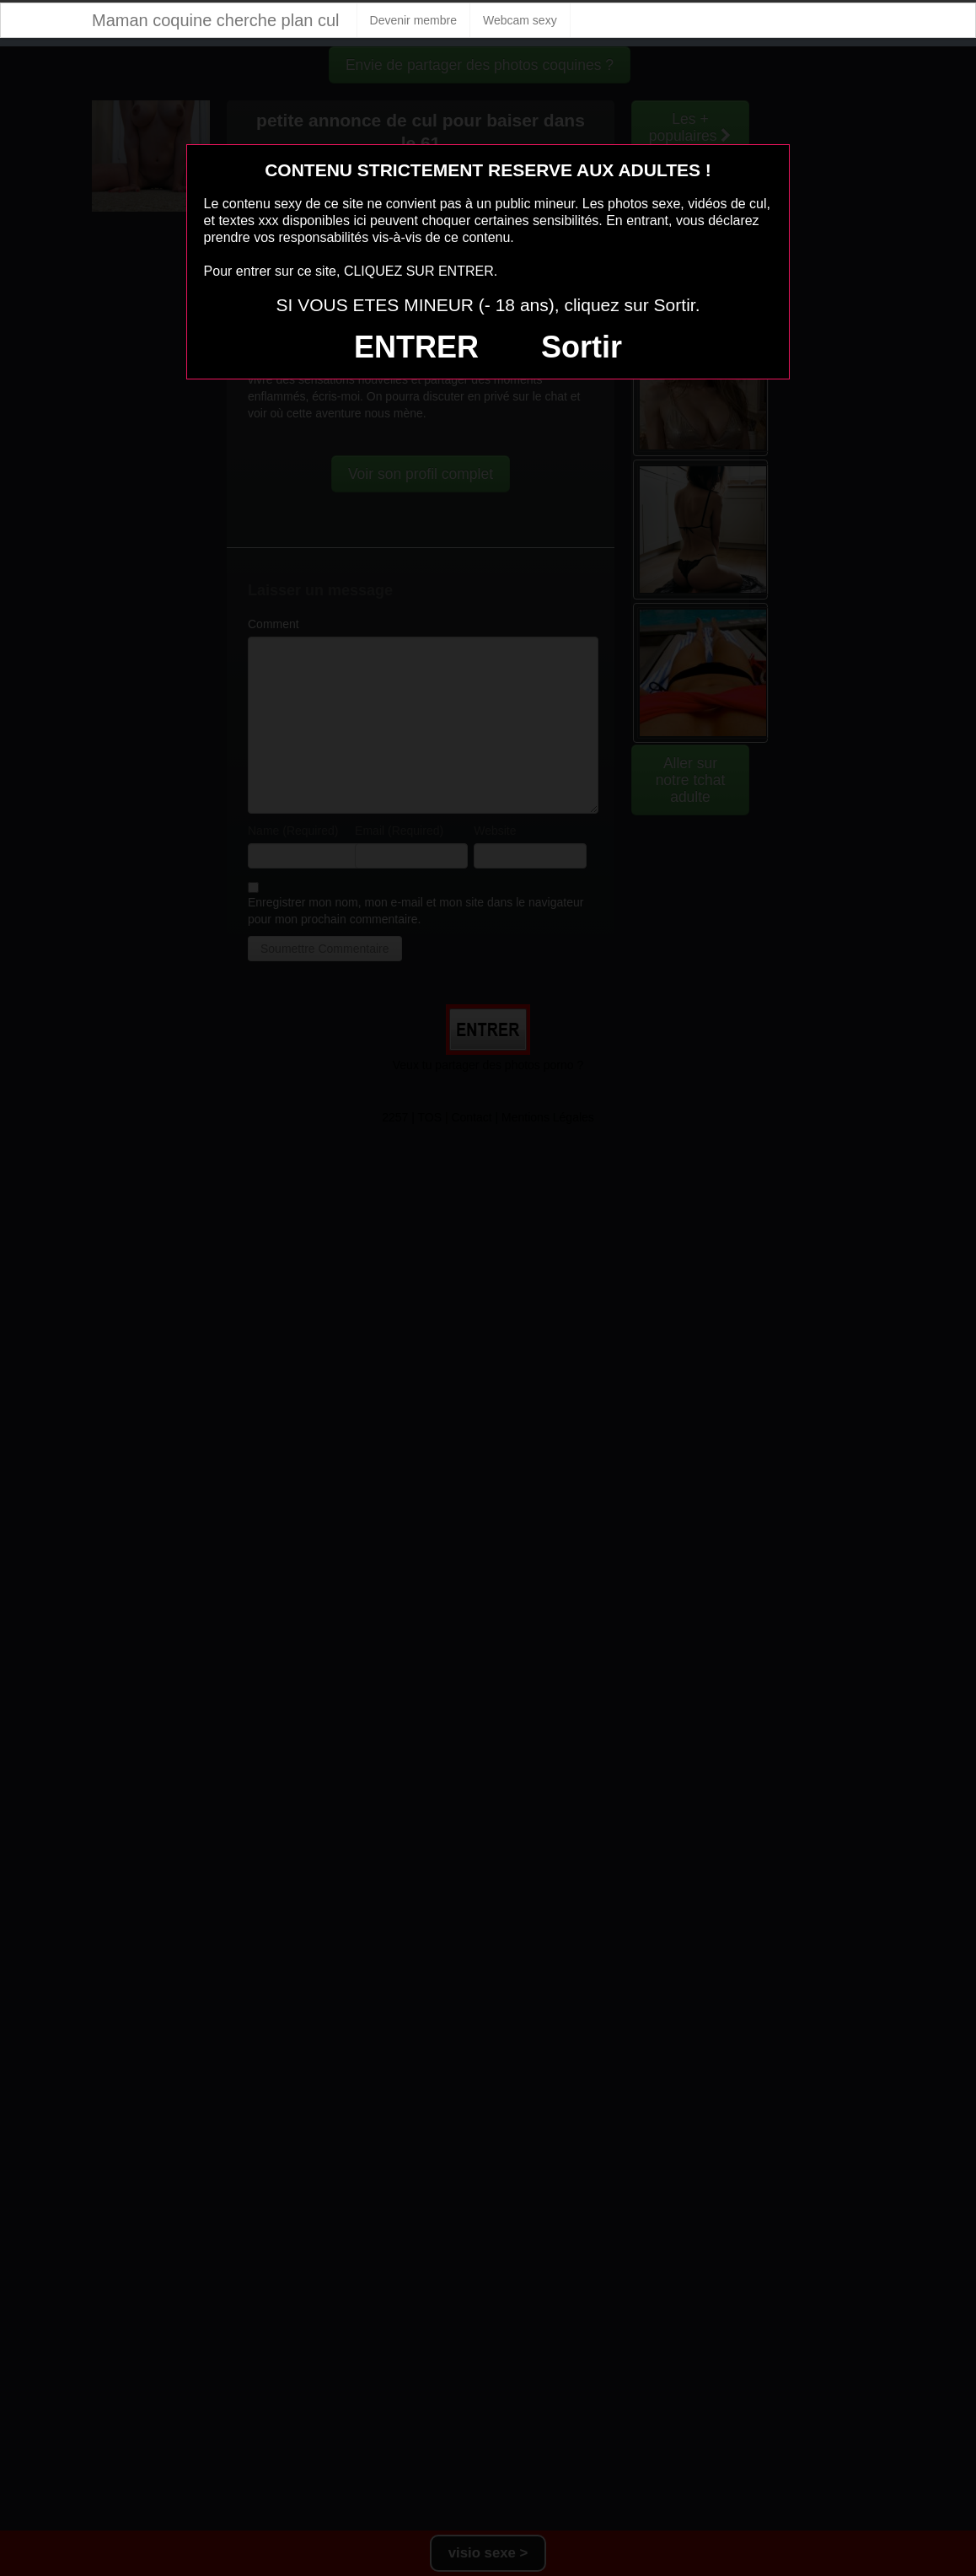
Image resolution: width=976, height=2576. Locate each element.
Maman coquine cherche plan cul (216, 20)
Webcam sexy (520, 20)
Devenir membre (413, 20)
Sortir (581, 347)
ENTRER (416, 347)
